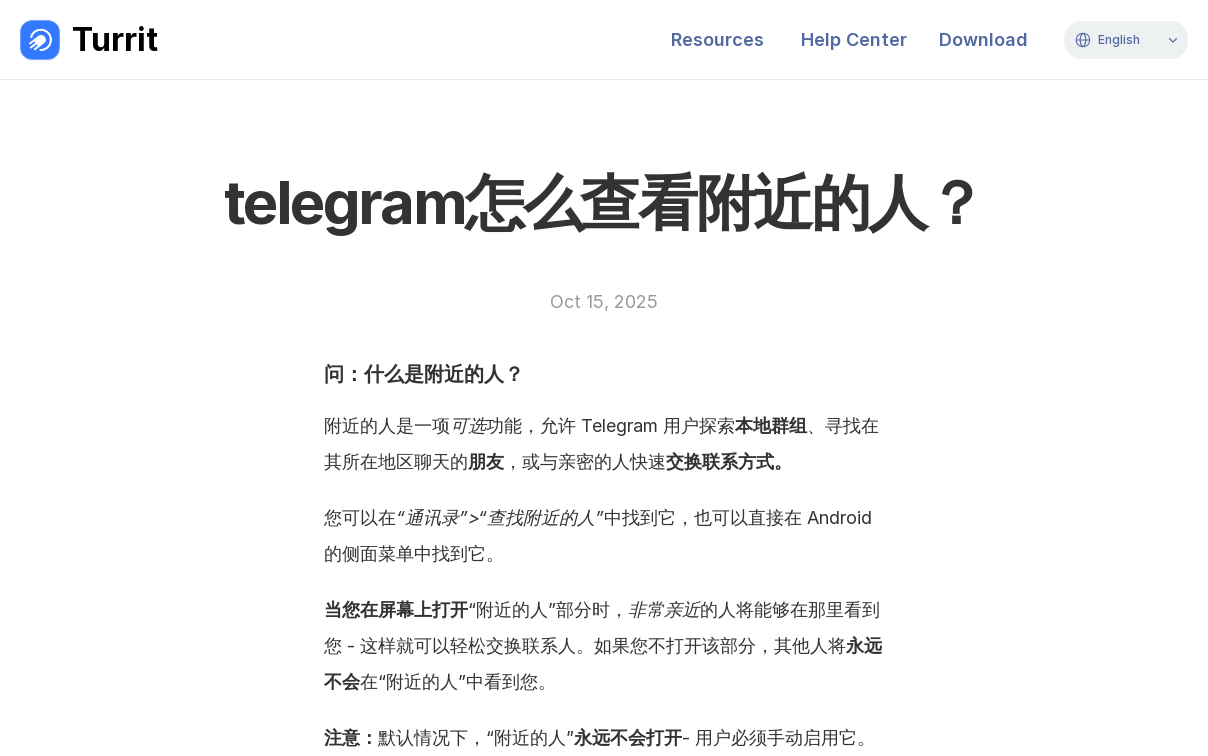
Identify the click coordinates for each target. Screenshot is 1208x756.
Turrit (115, 39)
